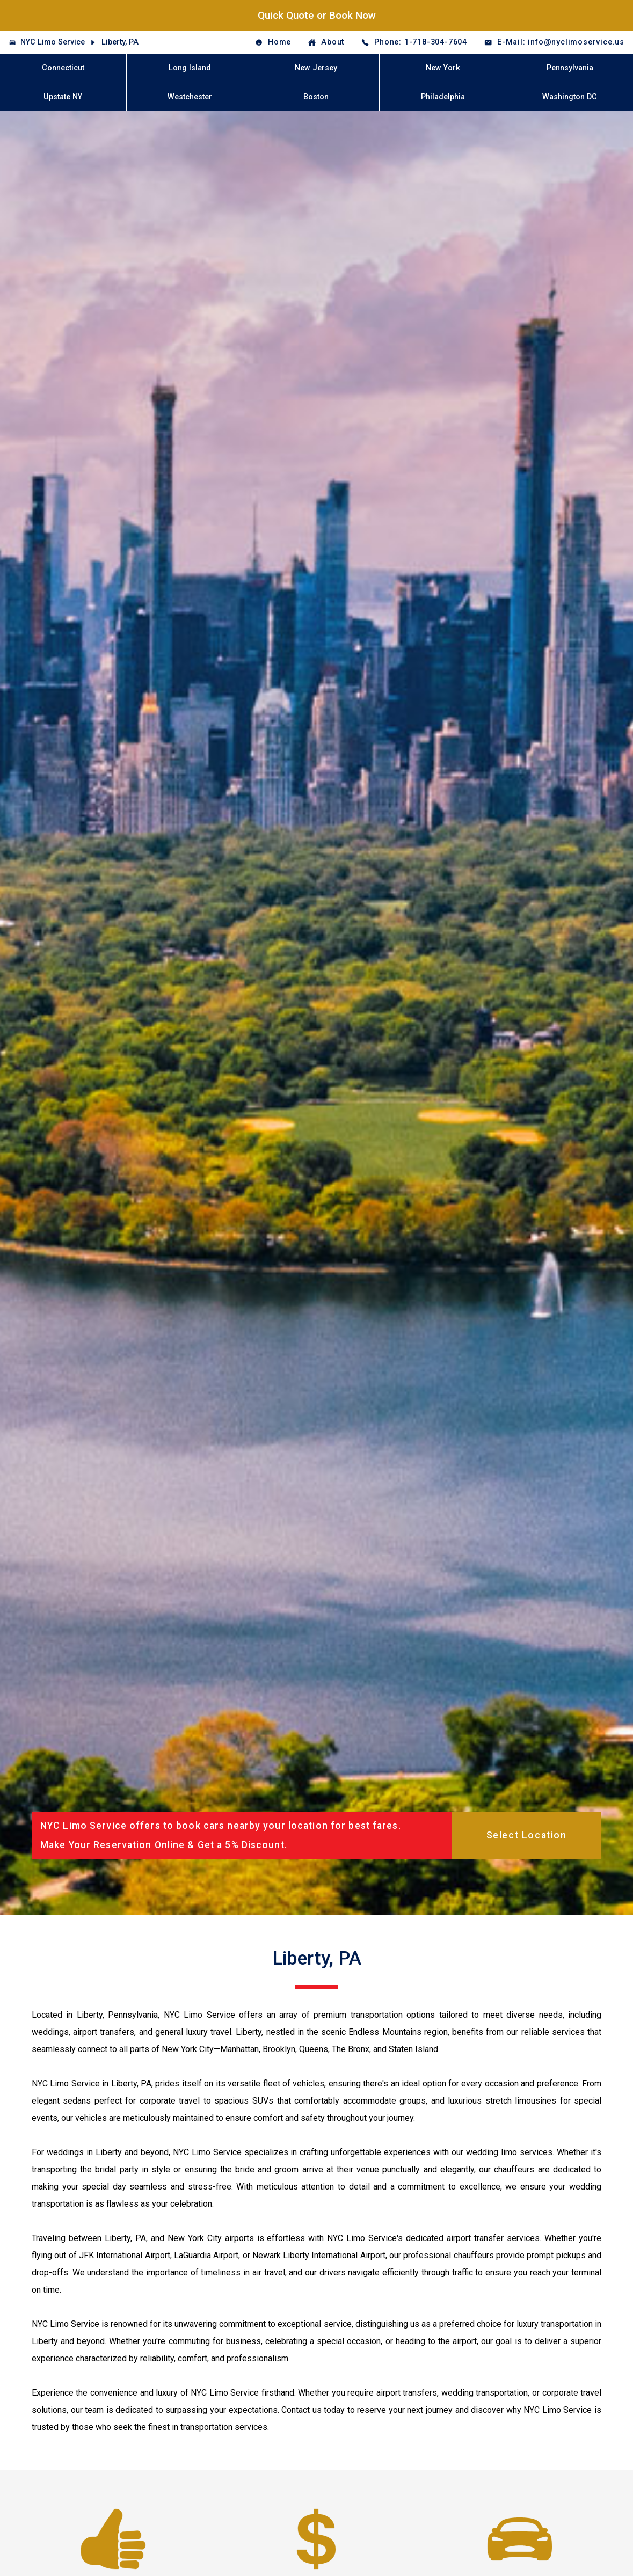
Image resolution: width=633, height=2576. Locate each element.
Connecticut (63, 67)
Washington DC (569, 96)
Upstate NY (62, 96)
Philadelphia (443, 96)
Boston (316, 96)
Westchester (190, 96)
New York (443, 67)
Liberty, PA (120, 42)
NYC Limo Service (52, 42)
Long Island (190, 67)
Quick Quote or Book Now (317, 15)
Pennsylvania (570, 67)
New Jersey (316, 67)
